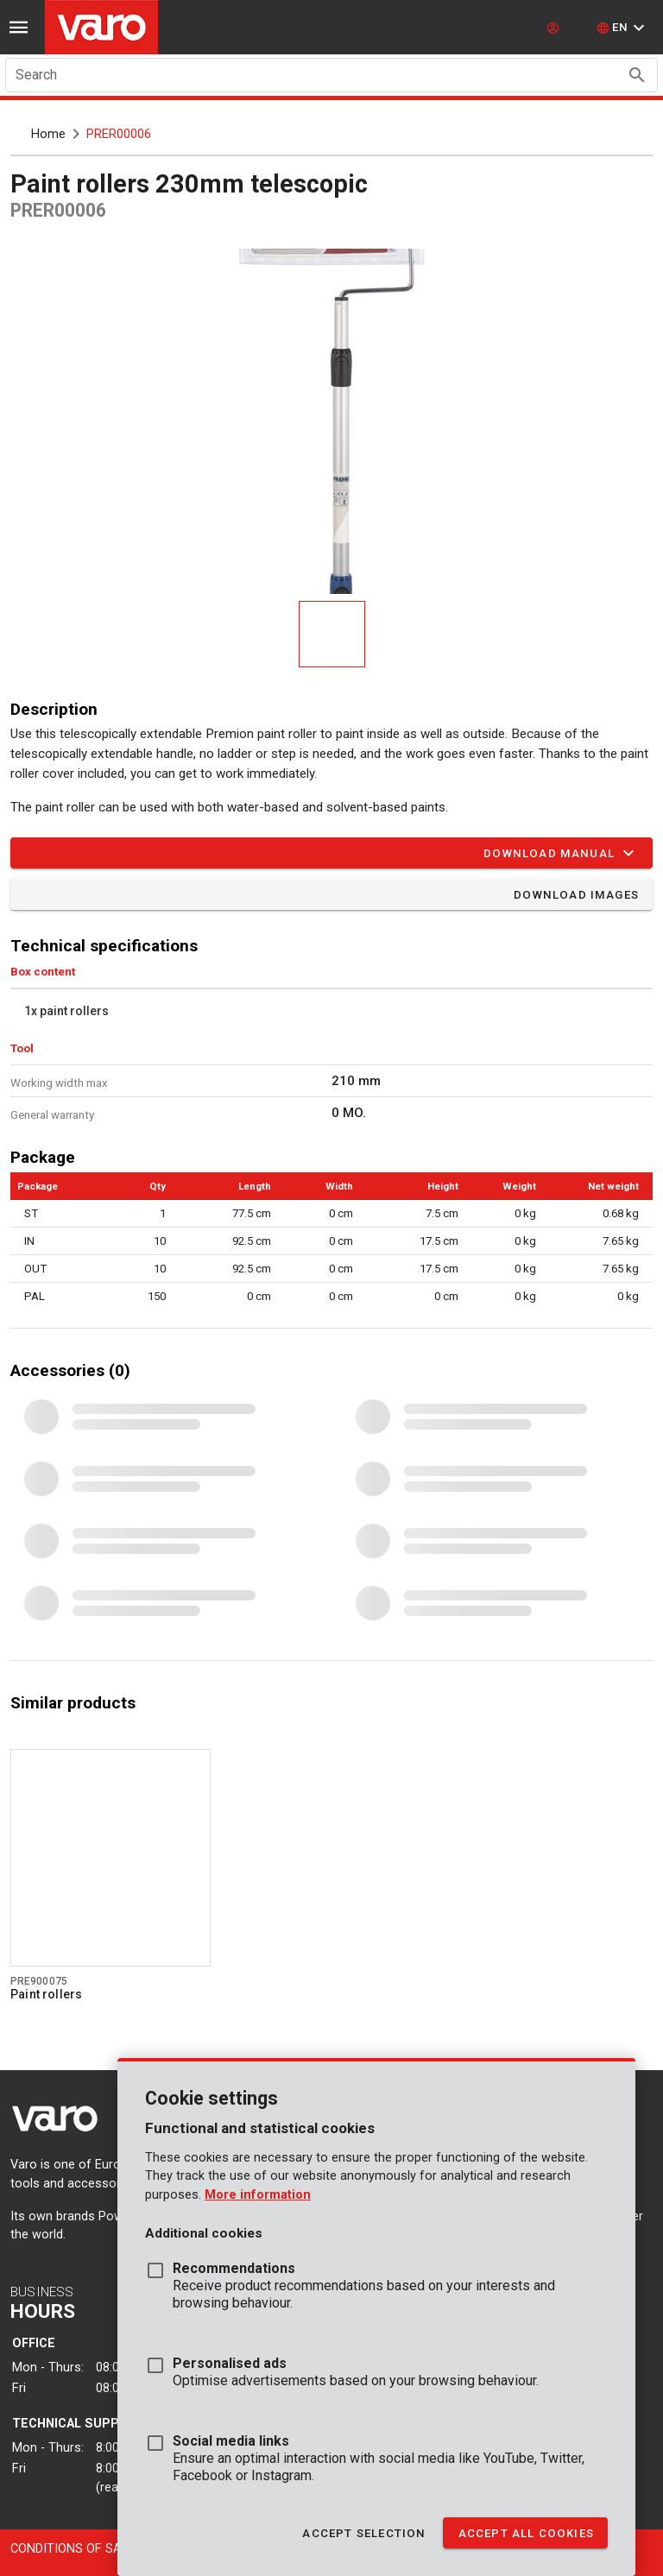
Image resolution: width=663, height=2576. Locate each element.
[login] (555, 27)
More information (258, 2195)
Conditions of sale (72, 2548)
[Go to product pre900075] (110, 1858)
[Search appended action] (637, 75)
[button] (623, 27)
